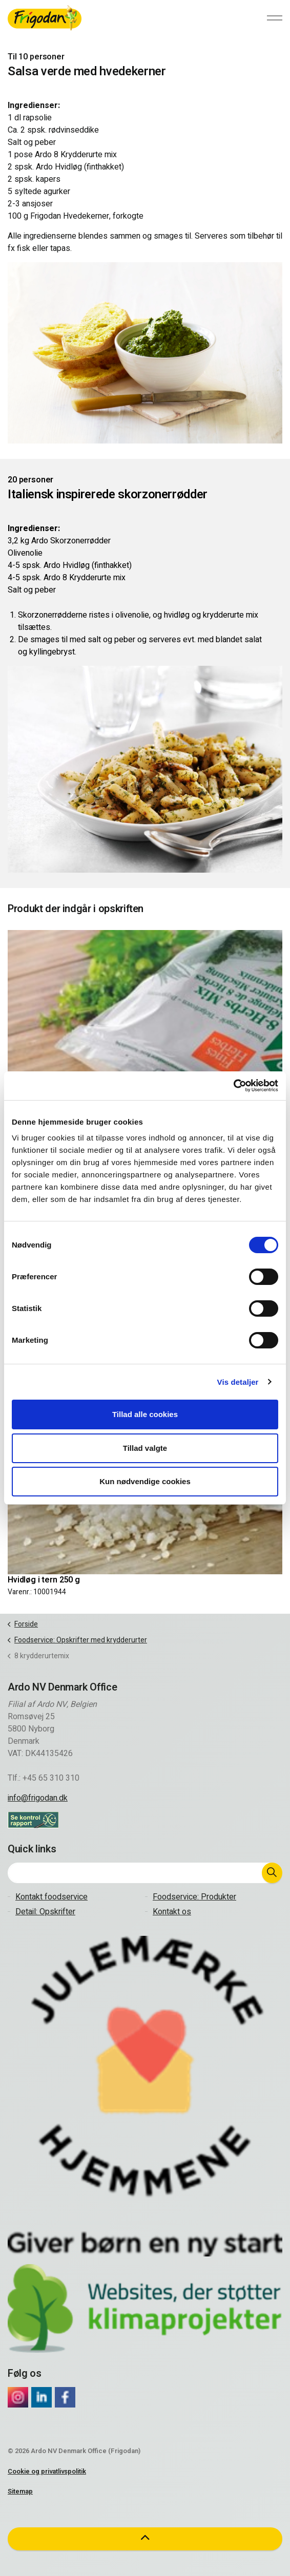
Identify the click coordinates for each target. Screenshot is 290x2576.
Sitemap (20, 2491)
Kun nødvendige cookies (145, 1481)
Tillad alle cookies (145, 1414)
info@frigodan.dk (38, 1798)
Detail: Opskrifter (45, 1912)
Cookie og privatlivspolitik (47, 2471)
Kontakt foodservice (51, 1897)
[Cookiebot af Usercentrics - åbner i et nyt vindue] (233, 1085)
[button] (272, 1873)
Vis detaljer (238, 1382)
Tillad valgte (145, 1448)
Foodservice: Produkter (194, 1897)
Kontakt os (172, 1912)
